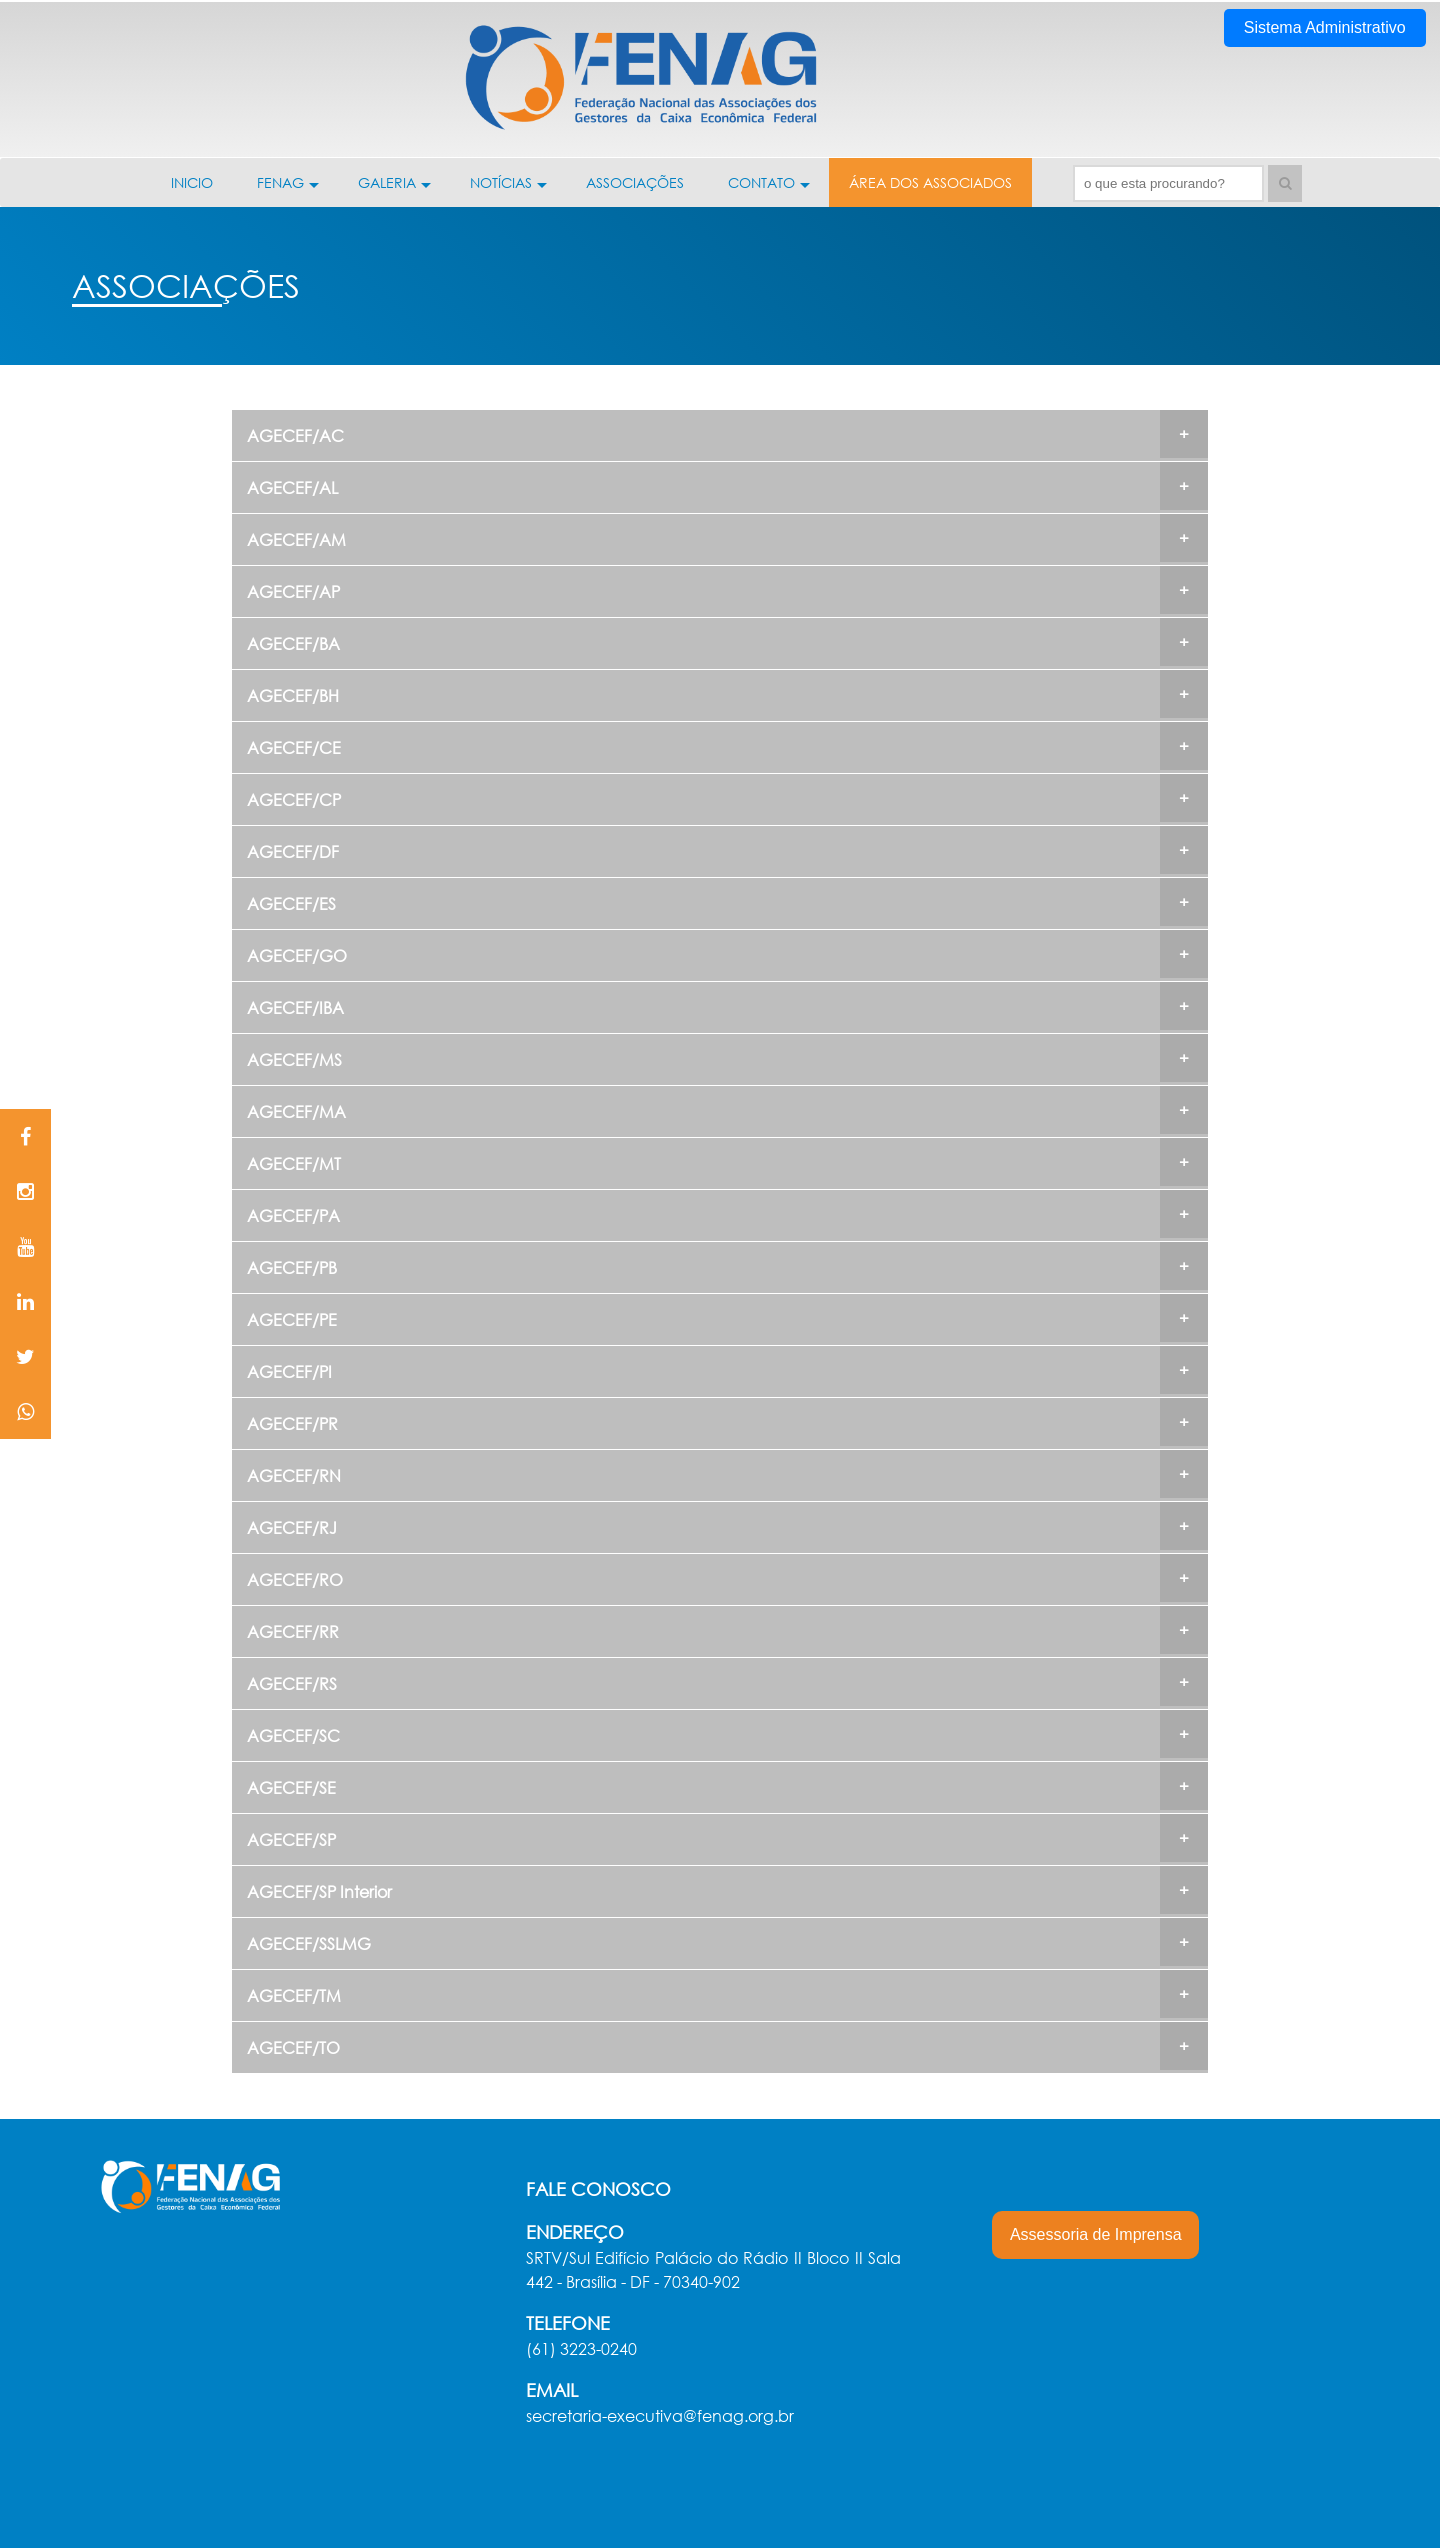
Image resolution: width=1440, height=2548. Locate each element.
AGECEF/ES (291, 903)
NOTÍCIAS (508, 190)
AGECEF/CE (294, 747)
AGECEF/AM (296, 539)
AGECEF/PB (292, 1267)
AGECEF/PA (293, 1215)
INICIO (192, 182)
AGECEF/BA (293, 643)
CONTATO (769, 190)
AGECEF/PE (292, 1319)
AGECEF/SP (291, 1839)
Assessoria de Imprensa (1096, 2234)
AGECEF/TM (294, 1995)
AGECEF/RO (295, 1579)
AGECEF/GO (297, 955)
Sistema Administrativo (1325, 27)
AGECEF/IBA (295, 1007)
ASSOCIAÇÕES (635, 182)
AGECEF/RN (294, 1475)
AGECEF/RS (292, 1683)
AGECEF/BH (293, 695)
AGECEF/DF (293, 851)
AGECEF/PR (292, 1423)
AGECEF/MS (294, 1059)
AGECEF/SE (291, 1787)
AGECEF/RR (293, 1631)
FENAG (288, 190)
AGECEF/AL (292, 487)
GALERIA (394, 190)
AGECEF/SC (293, 1735)
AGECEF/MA (296, 1111)
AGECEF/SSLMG (309, 1943)
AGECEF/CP (294, 799)
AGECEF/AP (293, 591)
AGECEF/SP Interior (319, 1891)
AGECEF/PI (289, 1371)
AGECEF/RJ (292, 1527)
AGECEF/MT (294, 1163)
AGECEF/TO (293, 2047)
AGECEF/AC (295, 435)
